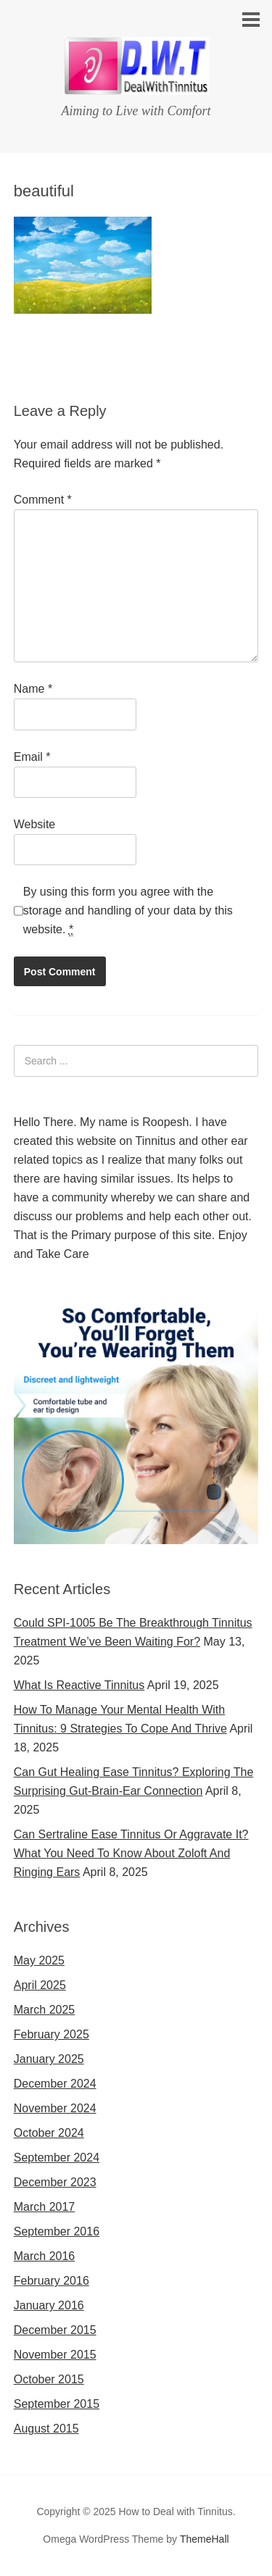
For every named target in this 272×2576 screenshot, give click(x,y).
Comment (43, 499)
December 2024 (55, 2083)
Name (33, 689)
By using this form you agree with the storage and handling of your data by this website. (128, 910)
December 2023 (55, 2182)
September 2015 (56, 2404)
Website (35, 824)
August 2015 (46, 2428)
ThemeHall (204, 2539)
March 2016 (44, 2256)
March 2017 (44, 2207)
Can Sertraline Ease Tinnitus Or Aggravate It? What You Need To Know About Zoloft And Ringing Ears (131, 1853)
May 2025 (39, 1960)
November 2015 (55, 2354)
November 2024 (55, 2108)
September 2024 (56, 2157)
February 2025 (51, 2034)
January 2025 (49, 2059)
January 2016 (49, 2305)
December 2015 (55, 2330)
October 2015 (49, 2379)
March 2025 (44, 2010)
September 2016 (56, 2231)
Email (32, 757)
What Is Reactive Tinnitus (79, 1685)
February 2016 (51, 2281)
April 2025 (40, 1985)
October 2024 (49, 2133)
